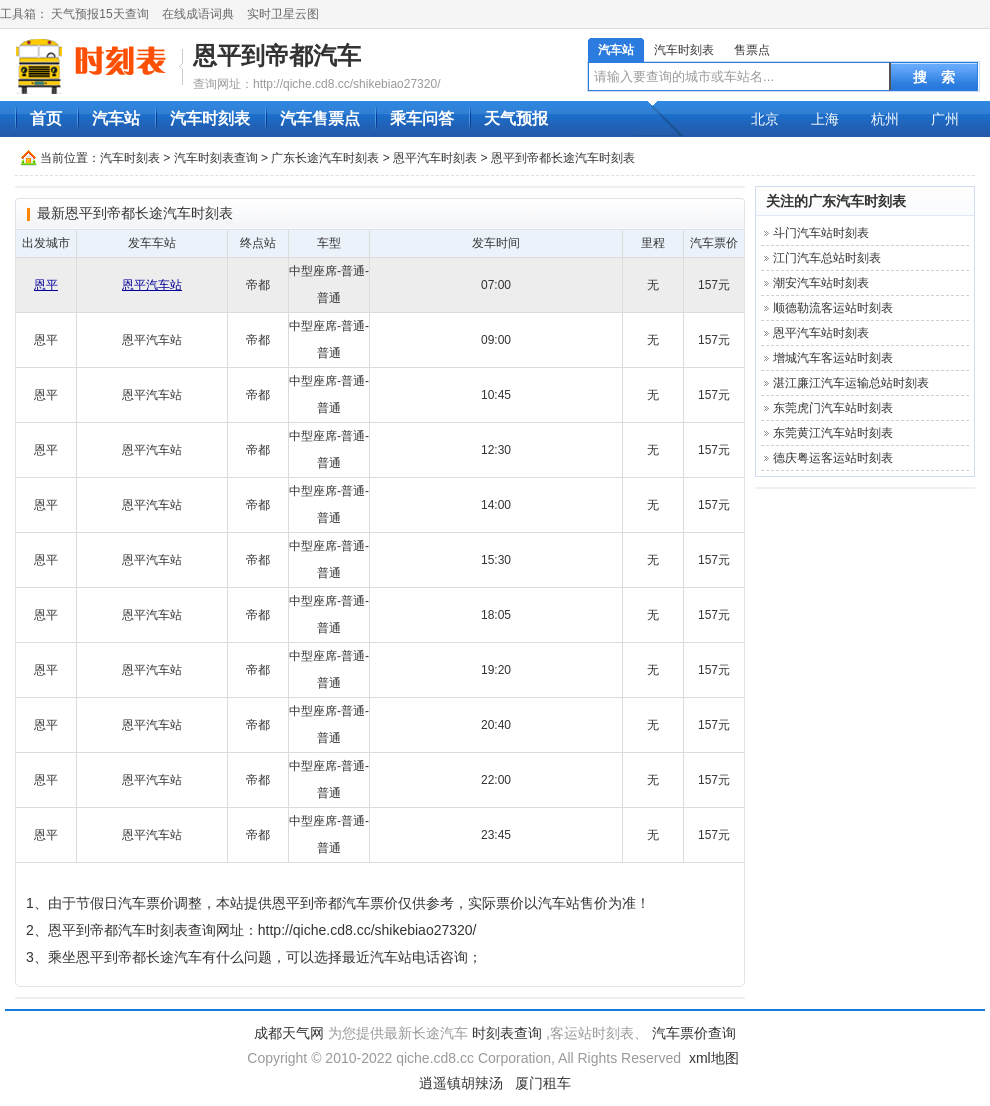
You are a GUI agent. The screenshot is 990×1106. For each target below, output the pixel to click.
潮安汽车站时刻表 (821, 283)
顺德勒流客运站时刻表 (833, 308)
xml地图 (714, 1058)
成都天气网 (289, 1033)
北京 (765, 119)
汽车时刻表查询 (216, 158)
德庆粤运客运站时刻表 (833, 458)
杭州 (885, 119)
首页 (46, 118)
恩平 (46, 285)
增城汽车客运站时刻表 (833, 358)
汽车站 (616, 50)
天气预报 (516, 118)
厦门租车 (543, 1083)
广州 (945, 119)
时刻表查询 (507, 1033)
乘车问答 (422, 118)
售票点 (752, 50)
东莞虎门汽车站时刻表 (833, 408)
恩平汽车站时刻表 (821, 333)
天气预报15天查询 (99, 14)
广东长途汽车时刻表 (325, 158)
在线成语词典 (198, 14)
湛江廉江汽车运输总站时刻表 (851, 383)
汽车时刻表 (684, 50)
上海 (825, 119)
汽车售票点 (320, 118)
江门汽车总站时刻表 (827, 258)
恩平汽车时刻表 (435, 158)
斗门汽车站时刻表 (821, 233)
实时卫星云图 (283, 14)
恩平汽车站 (152, 285)
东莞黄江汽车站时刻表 (833, 433)
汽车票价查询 (694, 1033)
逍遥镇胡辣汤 (461, 1083)
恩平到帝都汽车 (277, 55)
